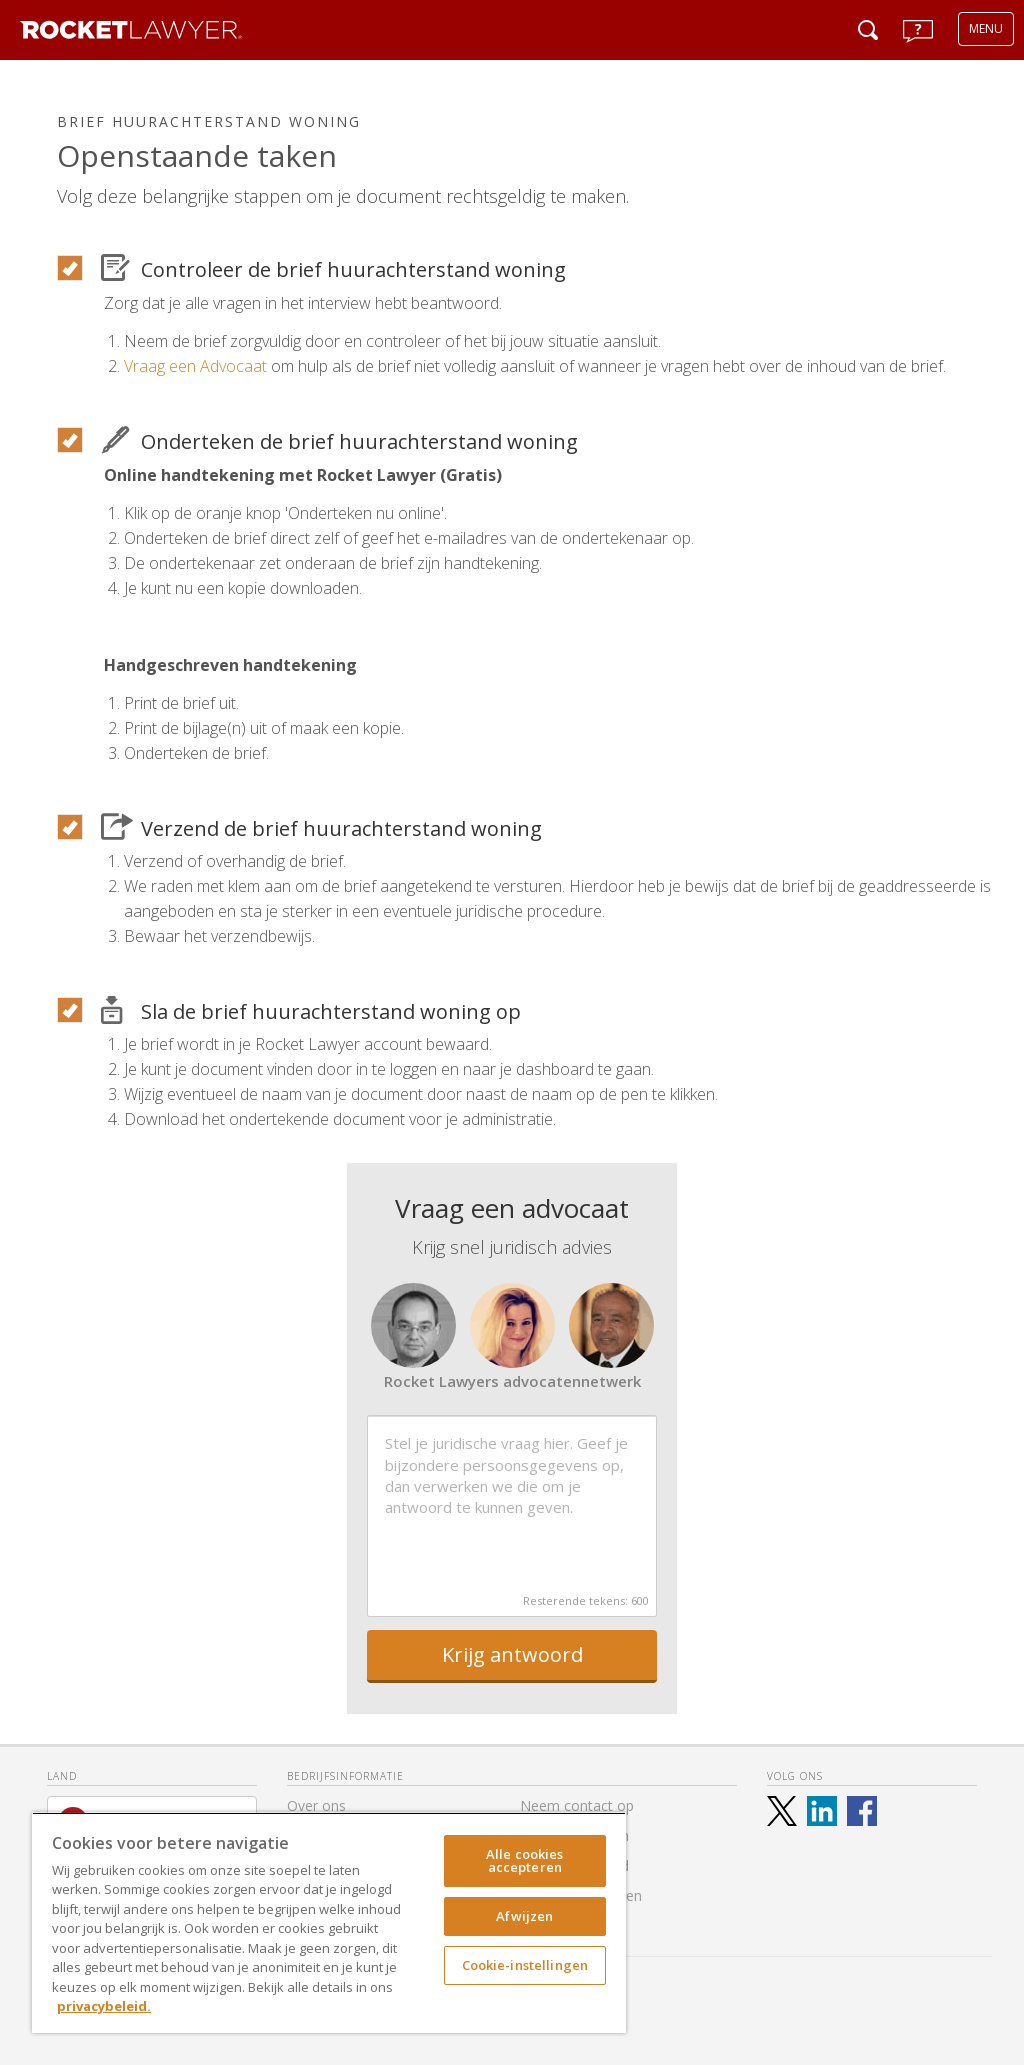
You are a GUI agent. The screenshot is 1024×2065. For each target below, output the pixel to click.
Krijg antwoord (512, 1654)
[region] (329, 1922)
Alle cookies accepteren (525, 1860)
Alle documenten (574, 1835)
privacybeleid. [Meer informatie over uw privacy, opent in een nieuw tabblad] (104, 2006)
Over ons (316, 1805)
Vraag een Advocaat (195, 366)
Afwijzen (524, 1916)
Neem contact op (577, 1805)
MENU (986, 28)
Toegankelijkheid (574, 1865)
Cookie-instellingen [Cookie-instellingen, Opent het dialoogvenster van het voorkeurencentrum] (525, 1965)
